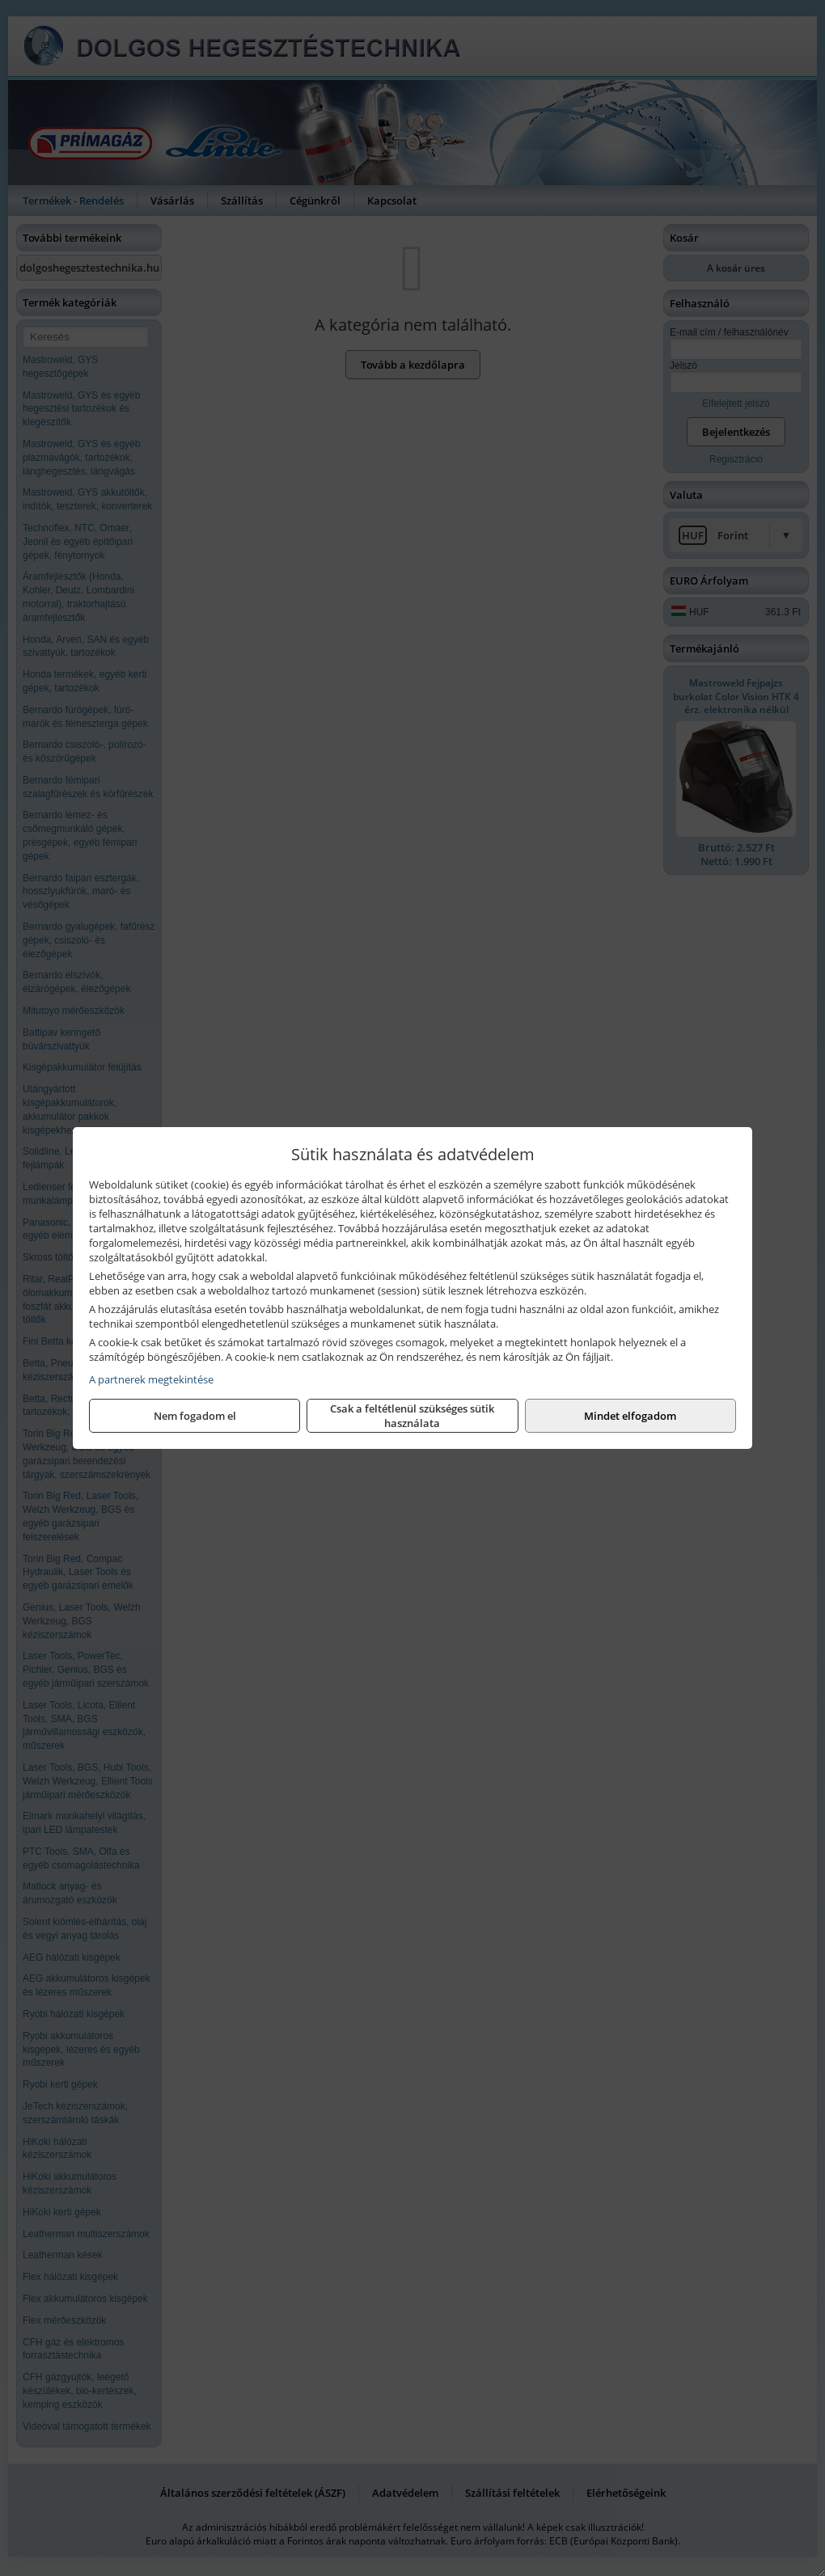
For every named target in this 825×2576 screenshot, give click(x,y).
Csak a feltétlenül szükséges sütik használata (412, 1415)
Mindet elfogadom (630, 1415)
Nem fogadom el (195, 1415)
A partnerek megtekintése (151, 1379)
